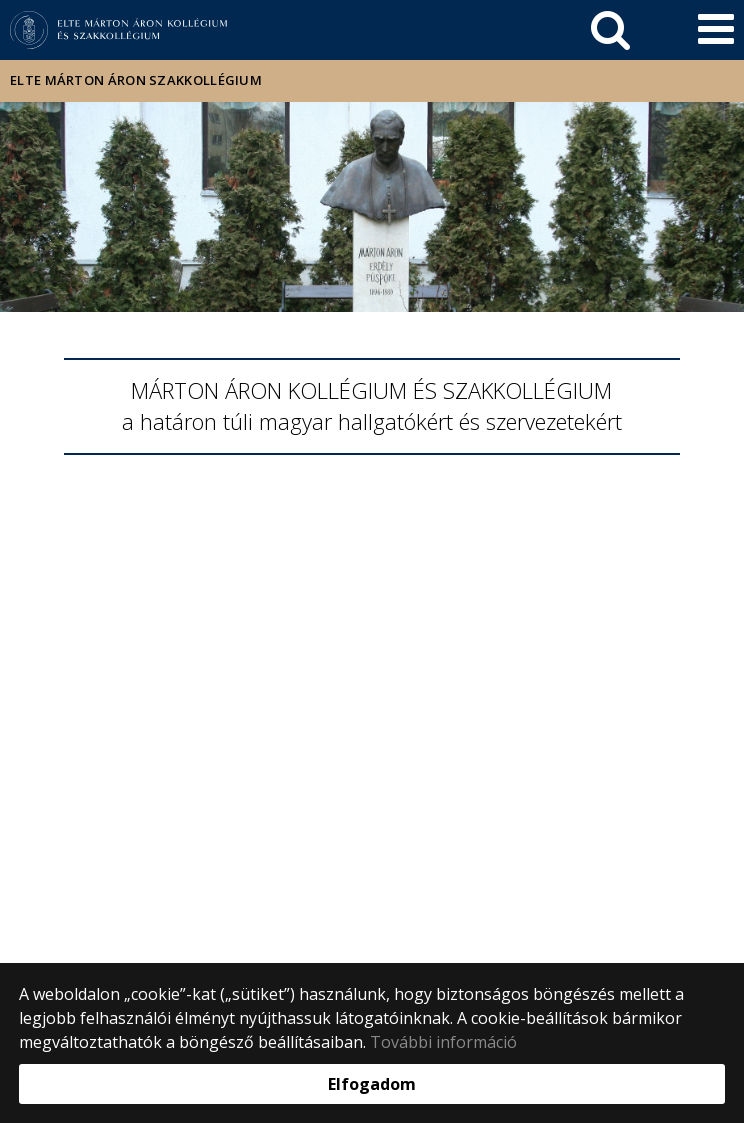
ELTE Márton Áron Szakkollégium (136, 80)
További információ (443, 1042)
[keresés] (610, 30)
